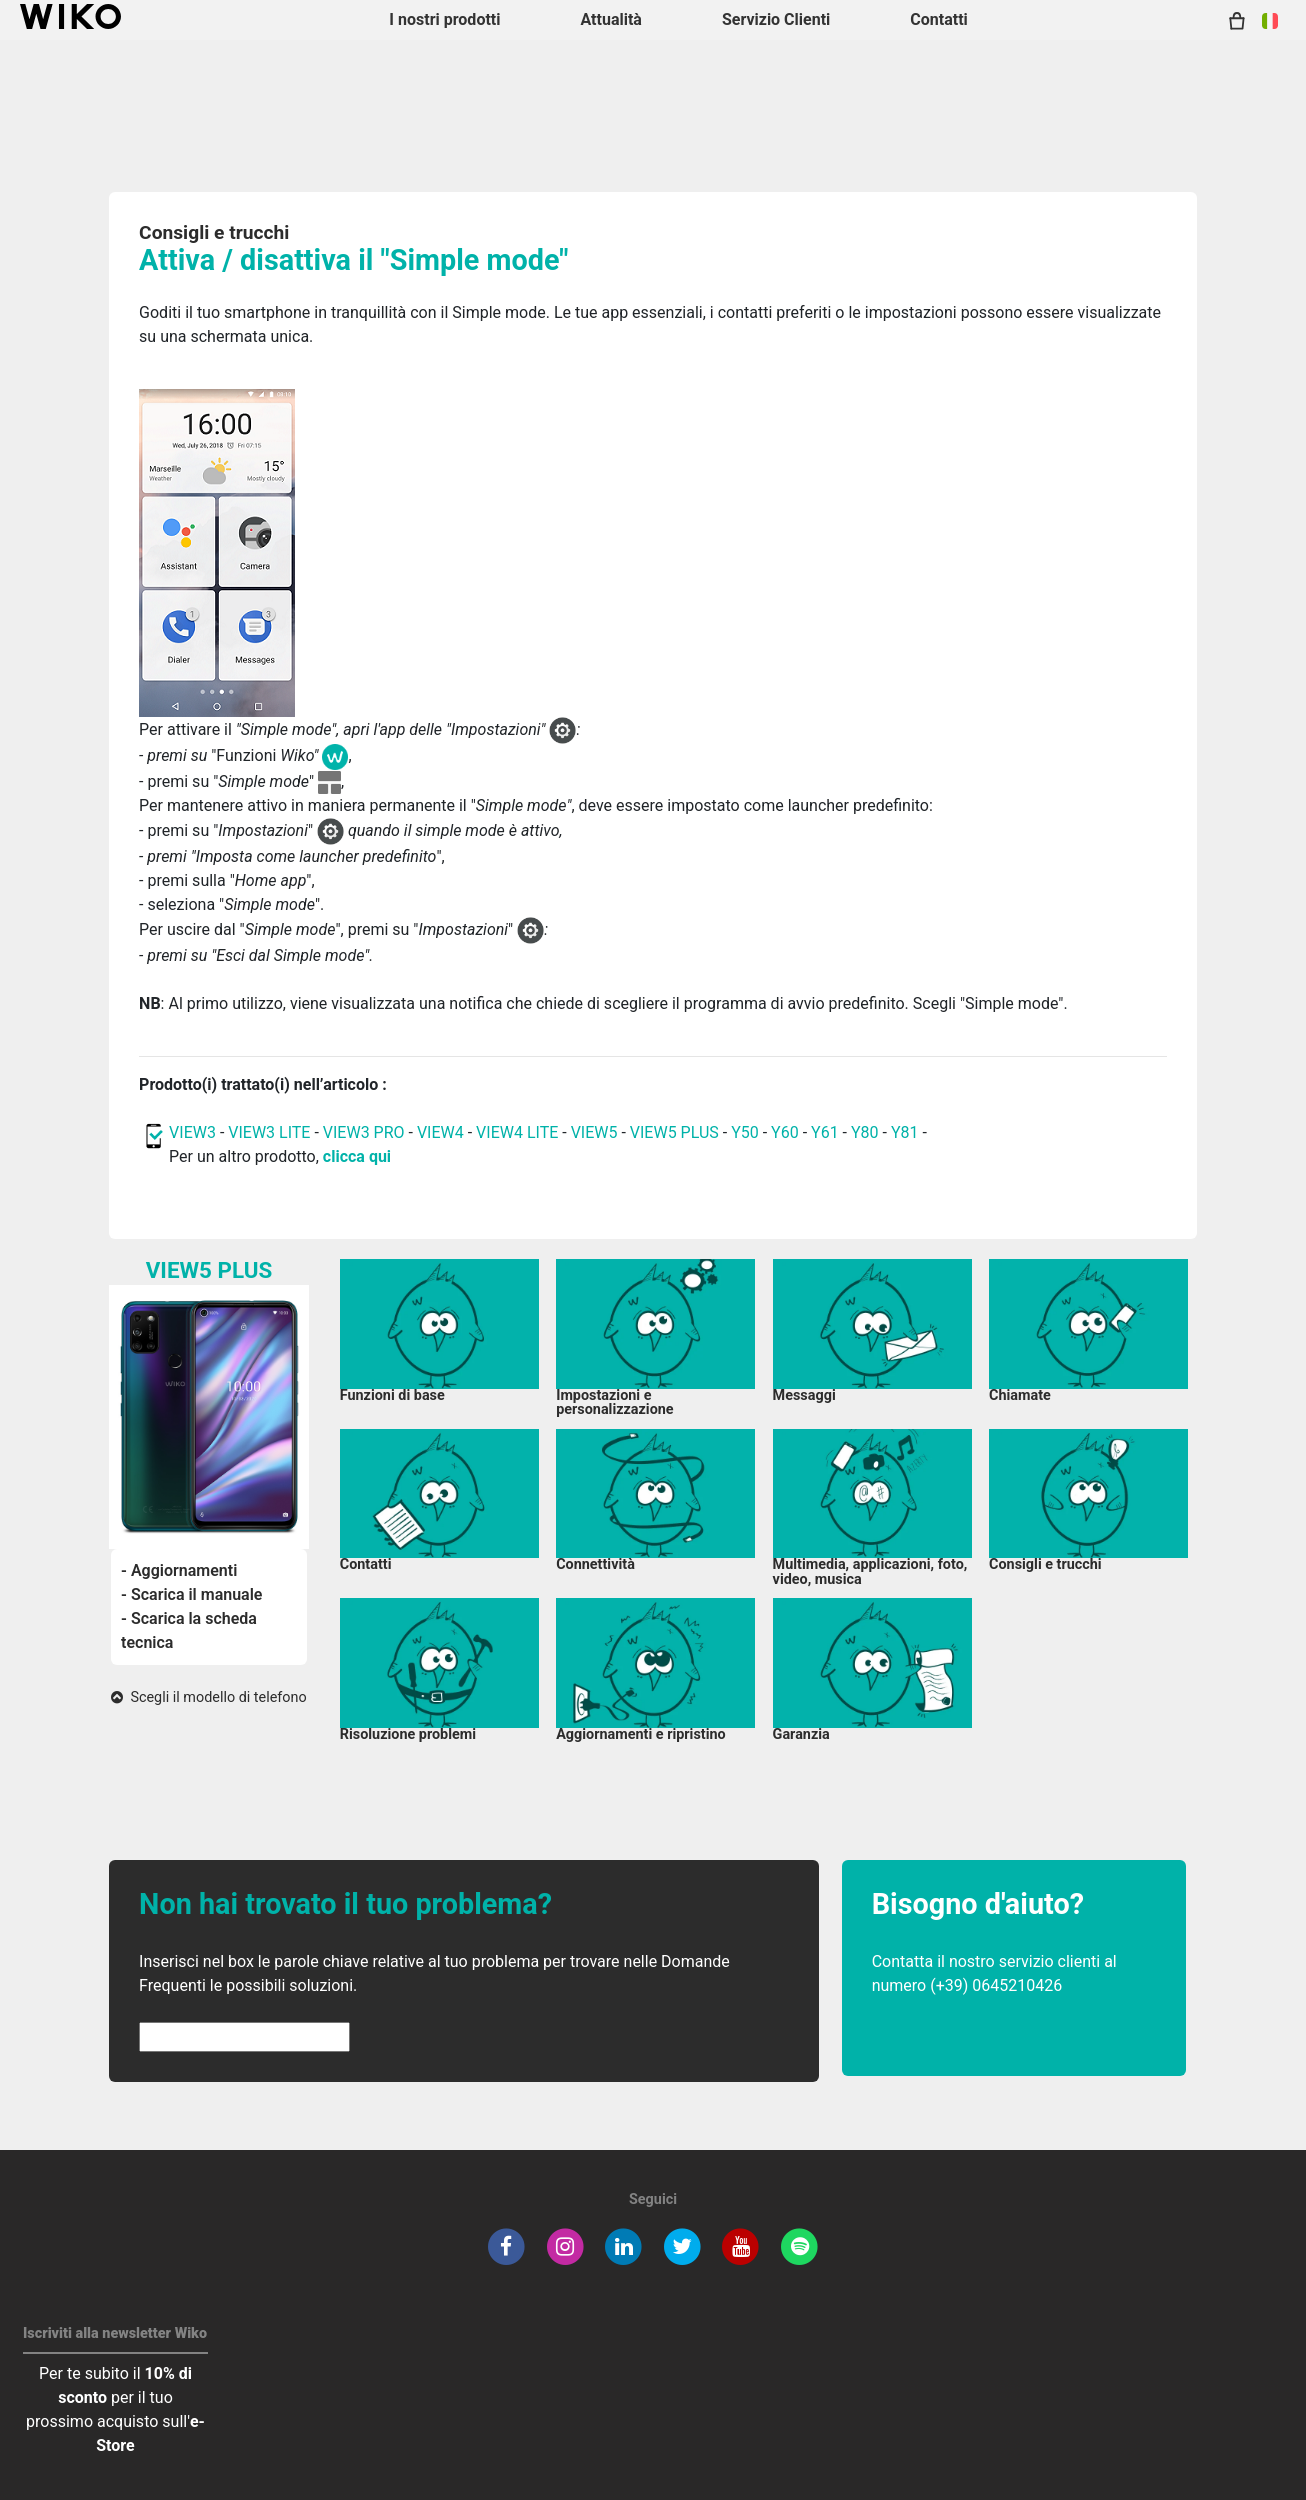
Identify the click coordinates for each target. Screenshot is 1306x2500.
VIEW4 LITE (517, 1132)
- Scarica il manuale (191, 1594)
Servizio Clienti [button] (776, 19)
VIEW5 (596, 1132)
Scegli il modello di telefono (208, 1697)
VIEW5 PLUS (674, 1132)
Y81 (905, 1132)
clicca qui (357, 1156)
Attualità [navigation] (610, 19)
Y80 (865, 1132)
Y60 (785, 1132)
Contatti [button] (939, 19)
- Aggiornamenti (179, 1570)
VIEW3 (192, 1132)
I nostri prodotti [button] (444, 19)
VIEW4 (440, 1132)
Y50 (745, 1132)
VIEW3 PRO (364, 1132)
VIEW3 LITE (269, 1132)
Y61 (825, 1132)
